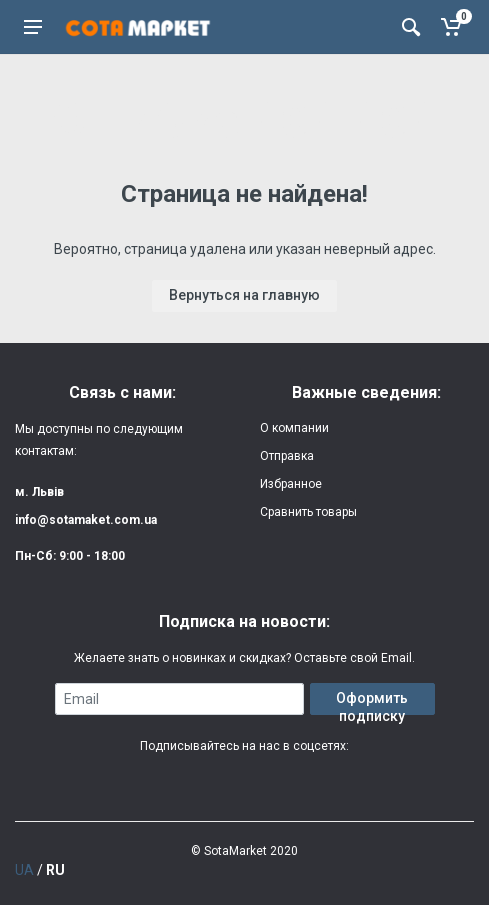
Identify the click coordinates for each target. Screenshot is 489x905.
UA (24, 870)
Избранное (291, 484)
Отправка (287, 456)
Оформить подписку (372, 702)
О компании (294, 428)
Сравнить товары (308, 512)
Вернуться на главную (244, 295)
